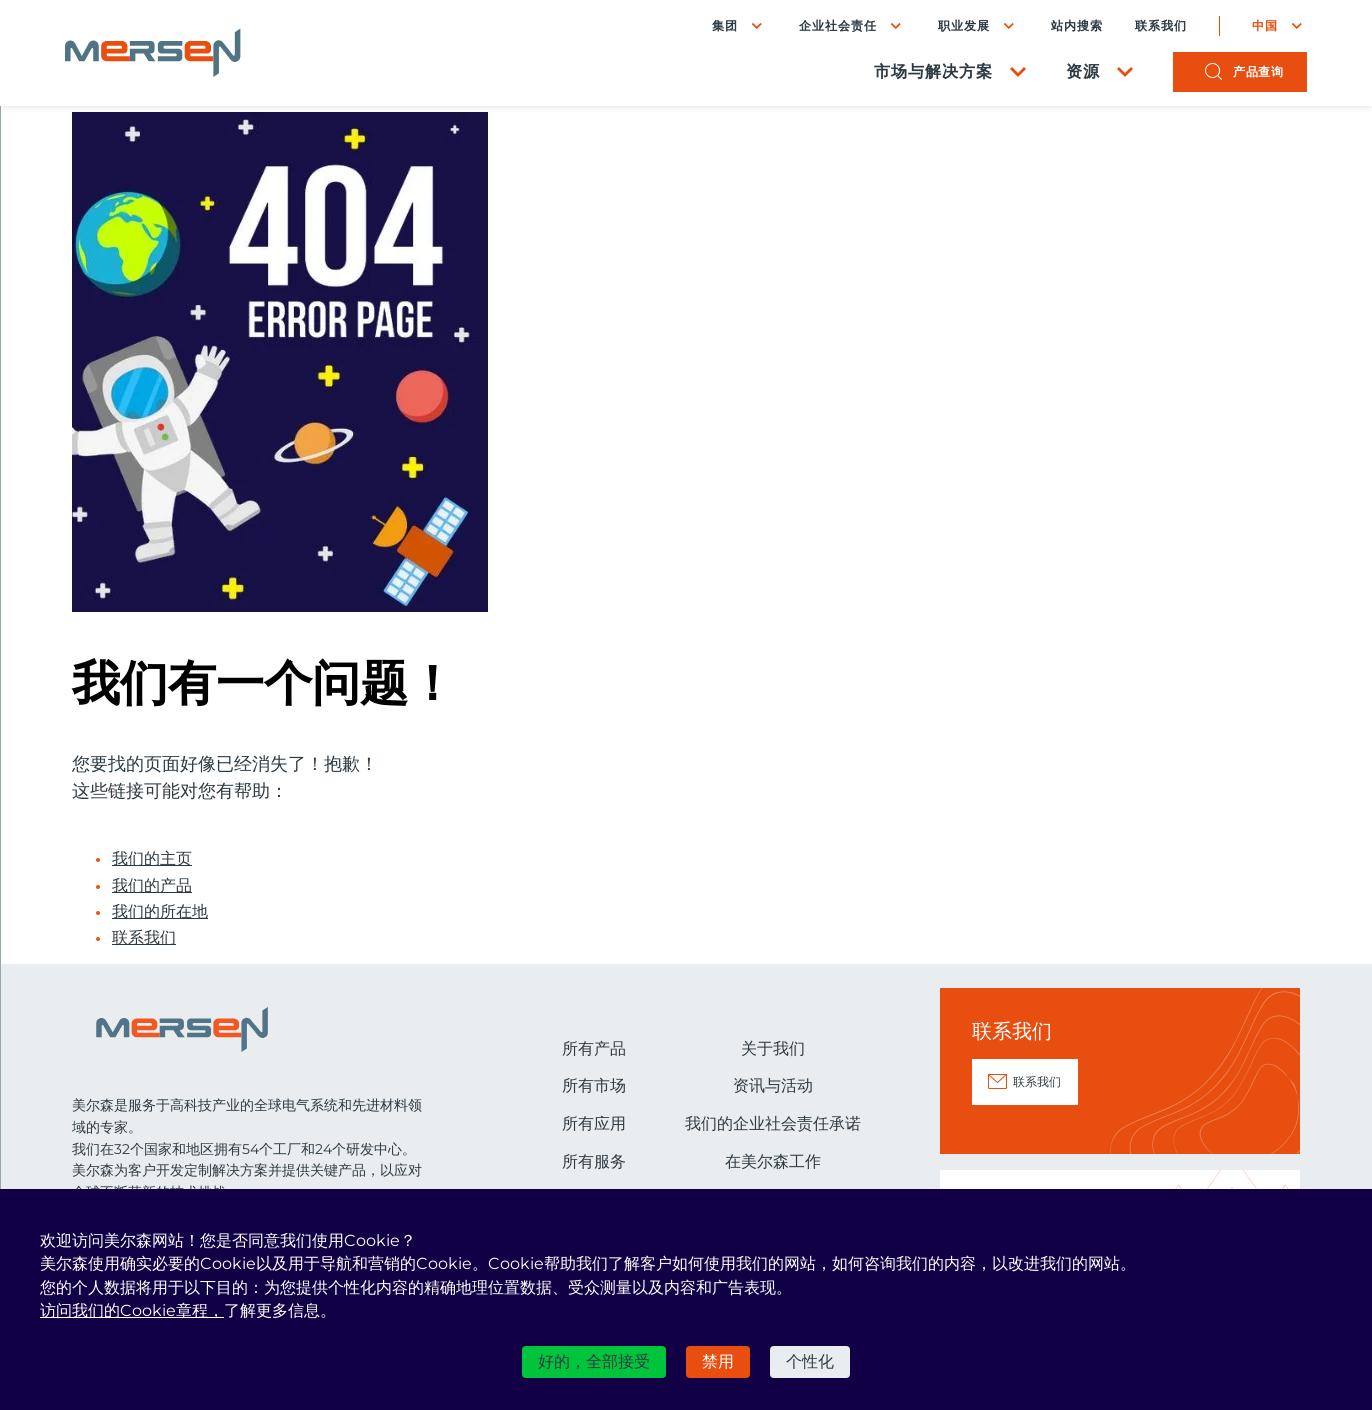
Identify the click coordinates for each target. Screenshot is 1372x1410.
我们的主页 (152, 859)
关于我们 (773, 1048)
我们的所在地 (160, 912)
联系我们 (1154, 28)
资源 (1076, 75)
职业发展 (957, 27)
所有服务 (594, 1161)
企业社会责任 (831, 27)
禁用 (718, 1361)
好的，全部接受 (594, 1361)
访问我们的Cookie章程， (132, 1310)
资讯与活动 (773, 1085)
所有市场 (594, 1085)
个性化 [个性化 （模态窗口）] (810, 1361)
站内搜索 (1070, 28)
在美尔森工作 (773, 1161)
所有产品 (594, 1048)
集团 (718, 27)
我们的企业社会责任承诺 (773, 1123)
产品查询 (1251, 75)
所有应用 (594, 1123)
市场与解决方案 (926, 75)
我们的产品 (152, 886)
